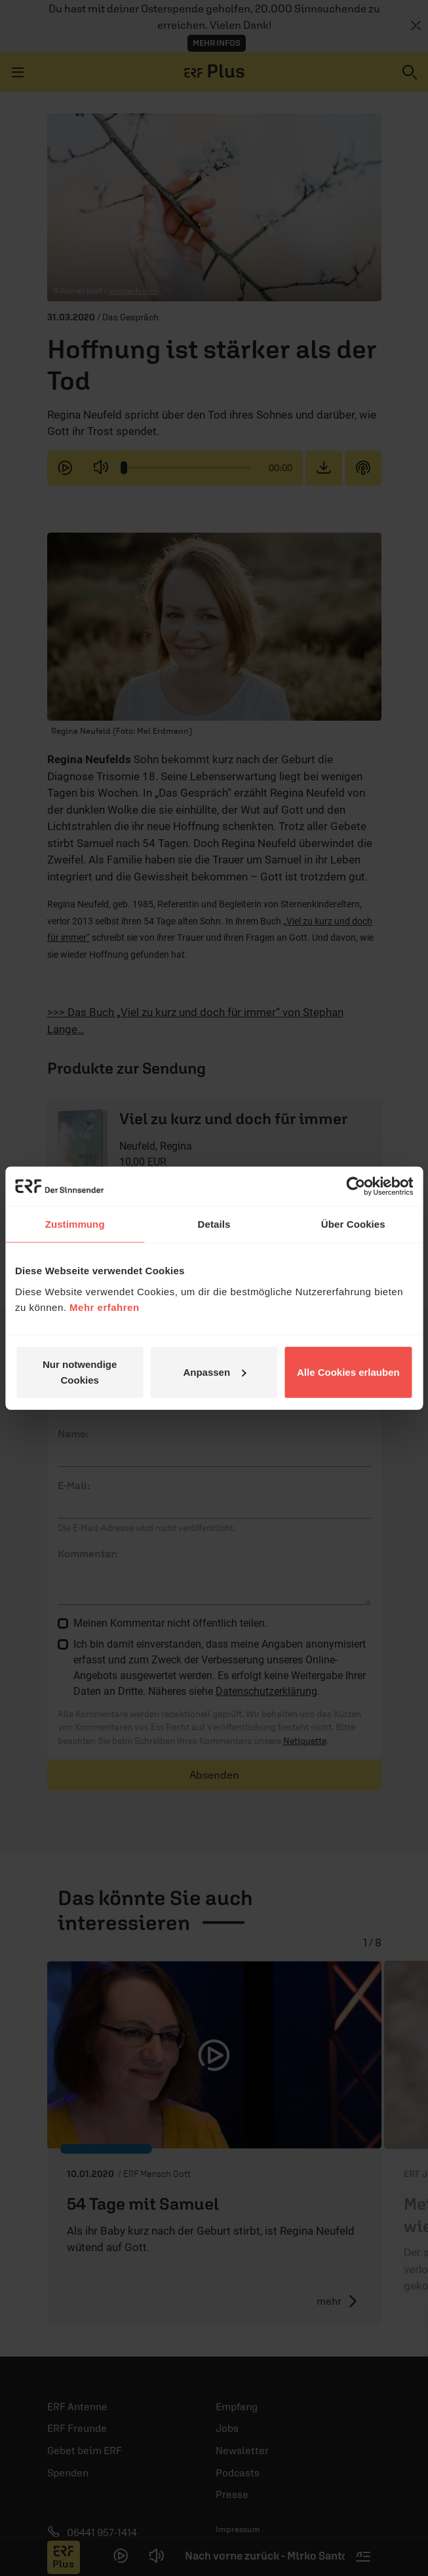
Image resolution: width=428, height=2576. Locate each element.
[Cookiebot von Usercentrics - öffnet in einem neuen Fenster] (355, 1186)
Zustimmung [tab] (75, 1224)
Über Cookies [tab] (353, 1224)
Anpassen (214, 1371)
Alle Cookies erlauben (348, 1371)
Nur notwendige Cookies (80, 1371)
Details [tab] (214, 1224)
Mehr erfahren (104, 1306)
